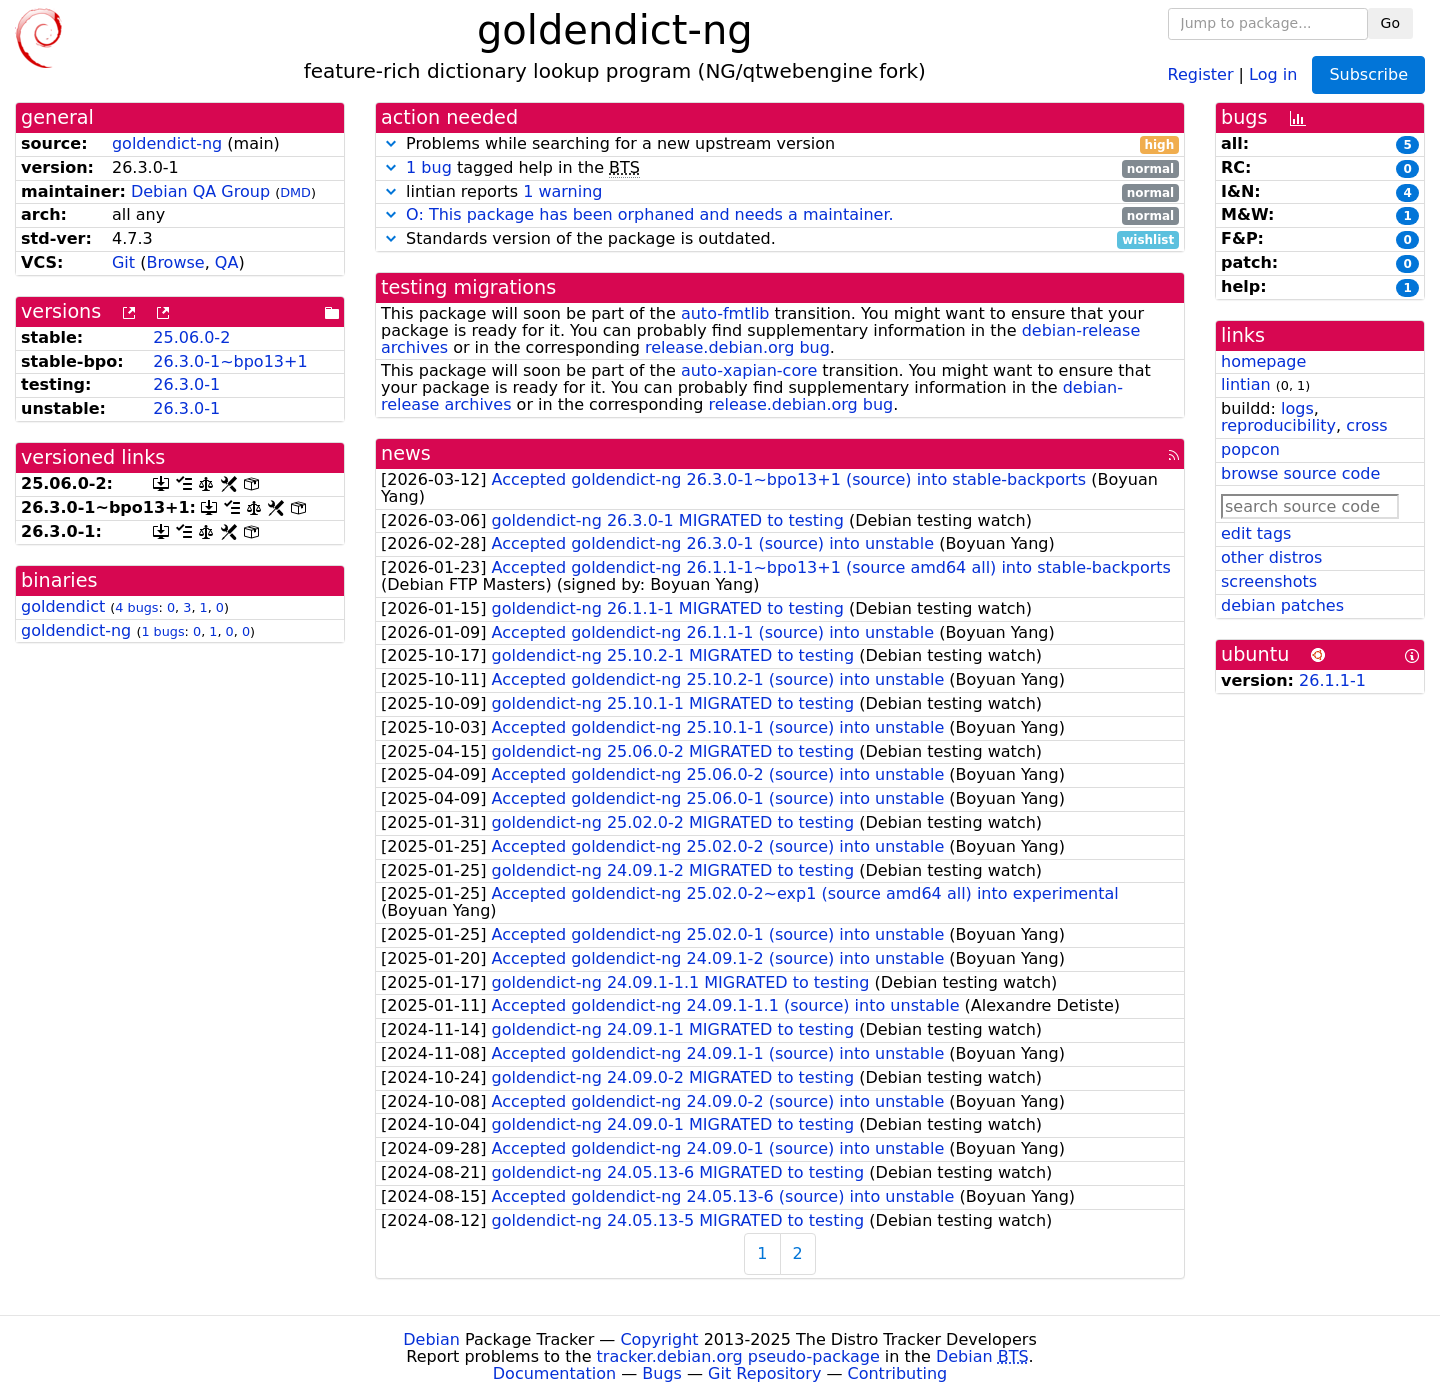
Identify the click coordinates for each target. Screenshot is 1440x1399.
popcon (1250, 449)
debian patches (1282, 605)
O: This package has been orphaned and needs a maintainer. (650, 214)
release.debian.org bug (737, 347)
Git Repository (764, 1373)
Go (1390, 23)
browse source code (1300, 473)
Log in (1273, 73)
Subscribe (1368, 74)
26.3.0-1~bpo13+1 (230, 361)
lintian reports (780, 192)
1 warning (562, 191)
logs (1297, 408)
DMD (295, 192)
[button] (391, 143)
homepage (1263, 361)
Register (1201, 73)
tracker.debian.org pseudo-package (738, 1356)
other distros (1271, 557)
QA (227, 262)
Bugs (662, 1373)
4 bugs (136, 607)
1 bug (429, 167)
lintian (1246, 384)
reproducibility (1278, 425)
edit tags (1256, 533)
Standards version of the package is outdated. (780, 239)
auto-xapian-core (749, 370)
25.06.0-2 (191, 337)
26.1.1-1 (1332, 680)
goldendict (63, 606)
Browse (175, 262)
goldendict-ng (167, 143)
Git (123, 262)
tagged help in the (780, 168)
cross (1366, 425)
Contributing (898, 1373)
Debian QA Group (200, 191)
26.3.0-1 (186, 384)
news (406, 453)
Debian (431, 1339)
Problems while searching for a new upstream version (780, 144)
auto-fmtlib (725, 313)
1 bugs (162, 631)
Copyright (659, 1339)
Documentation (554, 1373)
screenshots (1269, 581)
